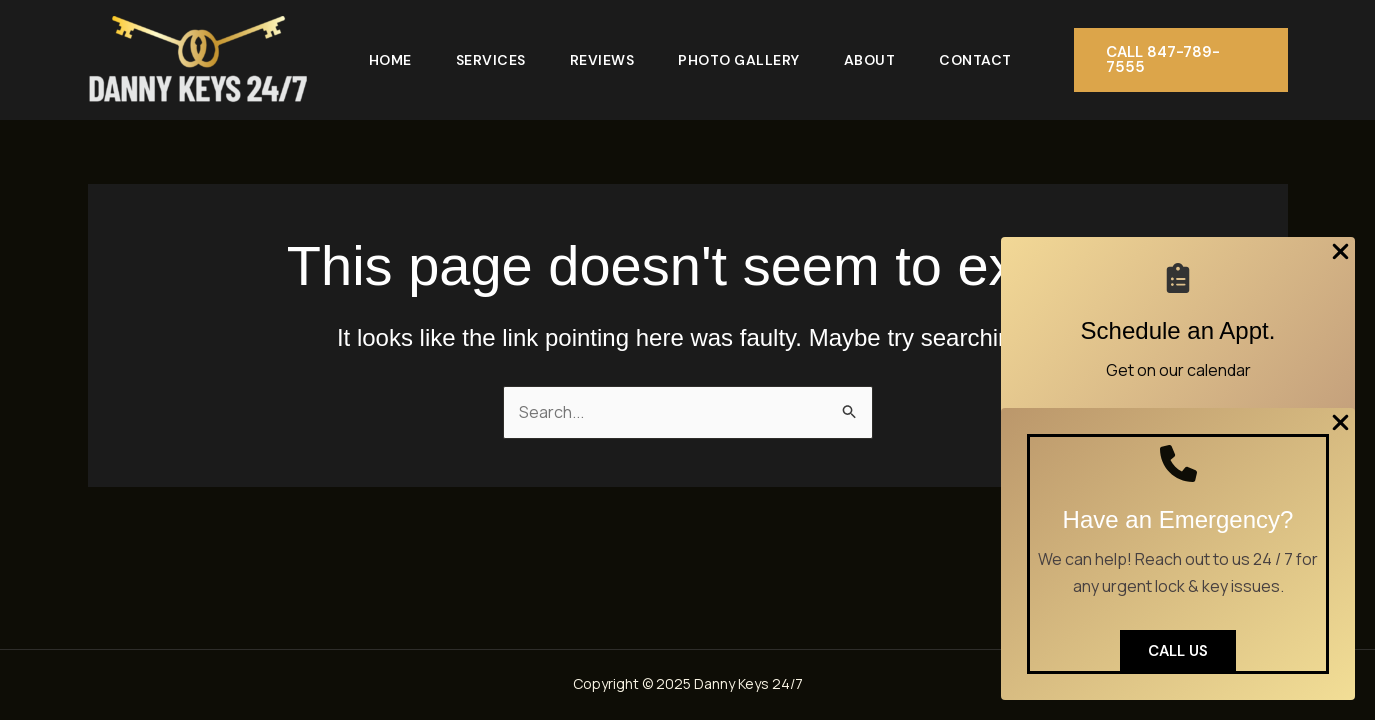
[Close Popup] (1340, 253)
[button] (1181, 60)
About (870, 60)
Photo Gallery (739, 60)
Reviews (602, 60)
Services (491, 60)
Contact (975, 60)
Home (390, 60)
